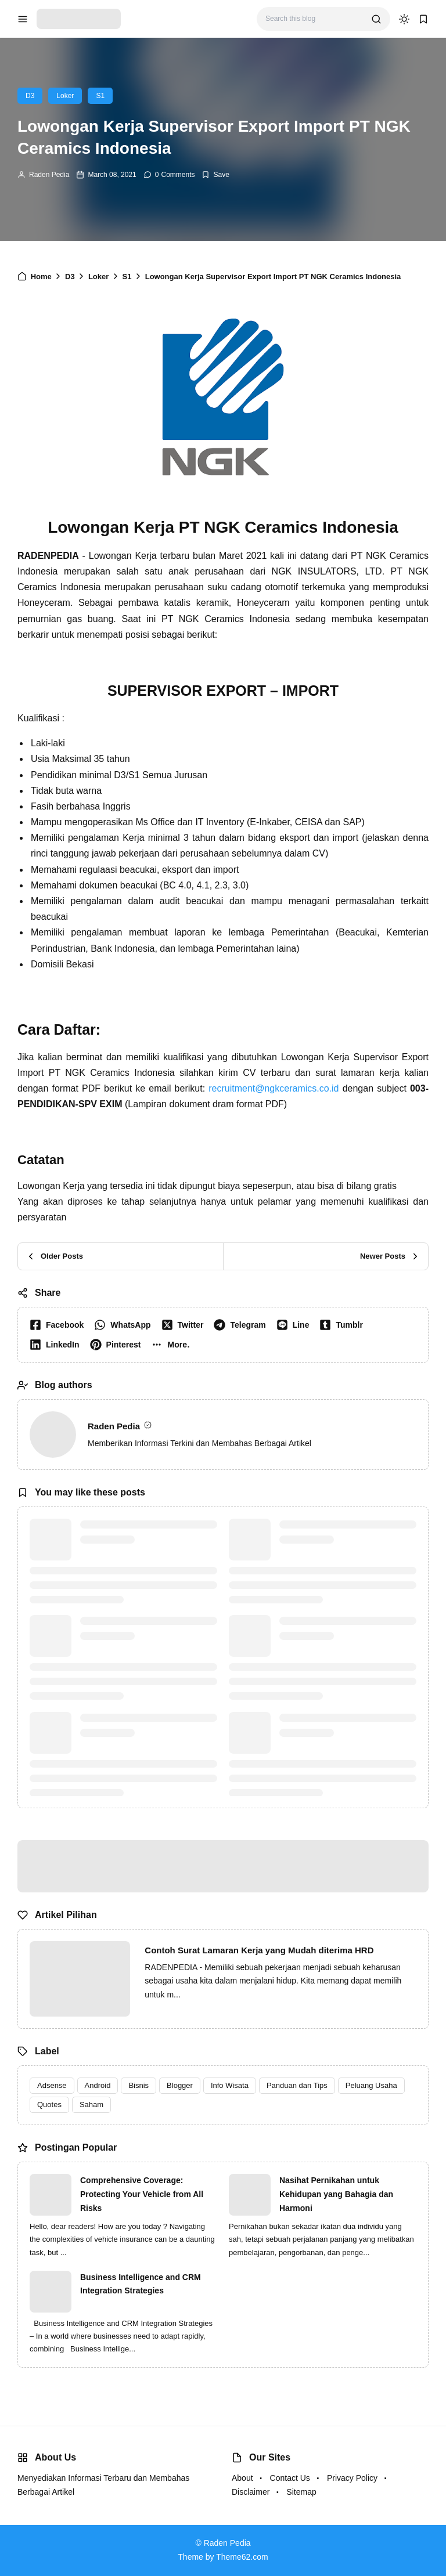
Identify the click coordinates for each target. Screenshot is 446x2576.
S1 (100, 96)
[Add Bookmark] (215, 175)
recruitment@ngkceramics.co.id (273, 1088)
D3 (30, 96)
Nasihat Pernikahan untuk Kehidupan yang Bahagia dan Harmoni (336, 2194)
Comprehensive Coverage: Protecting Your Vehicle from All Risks (141, 2194)
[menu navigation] (22, 19)
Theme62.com (242, 2556)
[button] (173, 1344)
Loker (65, 96)
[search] (376, 19)
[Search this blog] (313, 19)
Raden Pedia (49, 175)
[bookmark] (423, 19)
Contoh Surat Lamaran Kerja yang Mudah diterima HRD (259, 1950)
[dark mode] (404, 19)
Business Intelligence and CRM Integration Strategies (140, 2284)
